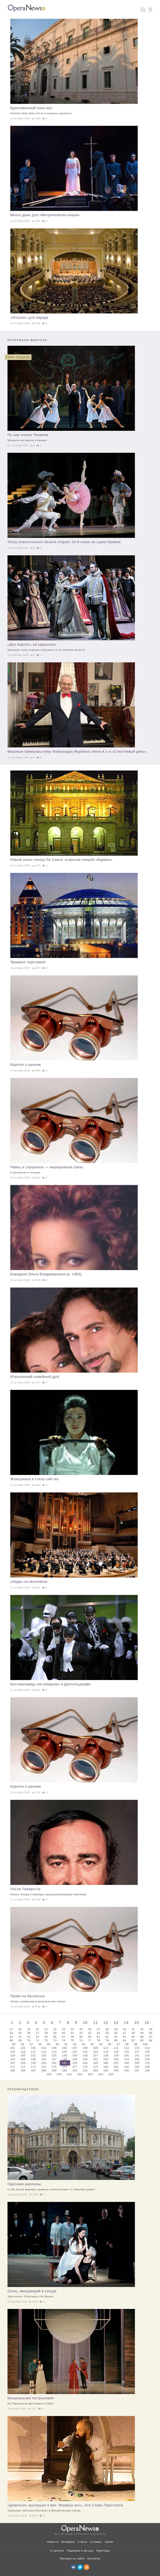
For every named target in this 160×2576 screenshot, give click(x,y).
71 (38, 2040)
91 (66, 2044)
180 (106, 2066)
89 (49, 2044)
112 (127, 2047)
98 (127, 2044)
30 (125, 2029)
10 (86, 2022)
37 (38, 2032)
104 (44, 2047)
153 (117, 2059)
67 (151, 2036)
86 (23, 2044)
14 (127, 2022)
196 (127, 2070)
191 (75, 2070)
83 (142, 2040)
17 (12, 2029)
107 (75, 2047)
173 (34, 2066)
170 (147, 2062)
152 (106, 2059)
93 (84, 2044)
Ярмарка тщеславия (27, 962)
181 (117, 2066)
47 (125, 2032)
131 (34, 2055)
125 (117, 2051)
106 (65, 2047)
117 (34, 2051)
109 (96, 2047)
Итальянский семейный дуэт (35, 1377)
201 (70, 2074)
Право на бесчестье (81, 1998)
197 (137, 2070)
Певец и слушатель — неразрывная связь (81, 1169)
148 (65, 2059)
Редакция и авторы (80, 2550)
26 (90, 2029)
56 (55, 2036)
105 (55, 2047)
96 (110, 2044)
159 (34, 2062)
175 (55, 2066)
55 (47, 2036)
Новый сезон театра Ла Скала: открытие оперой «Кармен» (61, 860)
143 (13, 2059)
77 (90, 2040)
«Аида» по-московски (28, 1581)
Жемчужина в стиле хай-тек (34, 1479)
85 (14, 2044)
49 (142, 2032)
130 (23, 2055)
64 (125, 2036)
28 (107, 2029)
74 (64, 2040)
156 (147, 2059)
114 (147, 2047)
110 (106, 2047)
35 (20, 2032)
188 (44, 2070)
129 (13, 2055)
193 (96, 2070)
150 (85, 2059)
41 (73, 2032)
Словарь (96, 2541)
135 (75, 2055)
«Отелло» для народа (29, 317)
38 (47, 2032)
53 (29, 2036)
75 (73, 2040)
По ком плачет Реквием (79, 437)
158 (23, 2062)
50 (151, 2032)
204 (101, 2074)
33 (151, 2029)
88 (40, 2044)
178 (85, 2066)
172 (23, 2066)
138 (106, 2055)
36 (29, 2032)
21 (47, 2029)
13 (117, 2022)
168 (127, 2062)
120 (65, 2051)
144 (23, 2059)
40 (64, 2032)
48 (134, 2032)
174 (44, 2066)
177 (75, 2066)
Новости (52, 2541)
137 (96, 2055)
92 (75, 2044)
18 (20, 2029)
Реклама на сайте (72, 2558)
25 (81, 2029)
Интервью (68, 2541)
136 (85, 2055)
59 (81, 2036)
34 (12, 2032)
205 (111, 2074)
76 (81, 2040)
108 (85, 2047)
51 (12, 2036)
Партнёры (103, 2550)
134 (65, 2055)
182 (127, 2066)
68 (12, 2040)
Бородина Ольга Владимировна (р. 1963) (46, 1274)
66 (142, 2036)
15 (137, 2022)
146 (44, 2059)
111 (117, 2047)
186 (23, 2070)
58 (73, 2036)
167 (117, 2062)
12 (106, 2022)
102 (23, 2047)
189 (55, 2070)
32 (142, 2029)
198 (147, 2070)
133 (55, 2055)
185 (13, 2070)
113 (137, 2047)
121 (75, 2051)
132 (44, 2055)
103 (34, 2047)
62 (107, 2036)
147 (55, 2059)
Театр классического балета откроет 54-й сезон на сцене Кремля (64, 542)
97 (119, 2044)
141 (137, 2055)
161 (55, 2062)
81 (125, 2040)
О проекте (57, 2550)
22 (55, 2029)
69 (20, 2040)
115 (13, 2051)
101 (13, 2047)
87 (32, 2044)
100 (145, 2044)
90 (58, 2044)
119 (55, 2051)
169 (137, 2062)
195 (117, 2070)
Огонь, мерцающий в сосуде (79, 2293)
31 (134, 2029)
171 (13, 2066)
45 (107, 2032)
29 (116, 2029)
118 (44, 2051)
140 (127, 2055)
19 (29, 2029)
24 (73, 2029)
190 (65, 2070)
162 (65, 2062)
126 (127, 2051)
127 (137, 2051)
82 (134, 2040)
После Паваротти (81, 1891)
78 (99, 2040)
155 (137, 2059)
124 (106, 2051)
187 (34, 2070)
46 (116, 2032)
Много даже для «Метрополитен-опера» (45, 215)
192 (85, 2070)
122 (85, 2051)
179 (96, 2066)
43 (90, 2032)
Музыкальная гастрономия (79, 2400)
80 (116, 2040)
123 (96, 2051)
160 (44, 2062)
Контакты (93, 2558)
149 (75, 2059)
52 (20, 2036)
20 (38, 2029)
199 (49, 2074)
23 (64, 2029)
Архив (109, 2541)
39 (55, 2032)
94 (93, 2044)
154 (127, 2059)
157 (13, 2062)
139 (117, 2055)
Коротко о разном (25, 1064)
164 (85, 2062)
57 (64, 2036)
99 (136, 2044)
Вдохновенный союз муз (81, 110)
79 (107, 2040)
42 (81, 2032)
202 (80, 2074)
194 (106, 2070)
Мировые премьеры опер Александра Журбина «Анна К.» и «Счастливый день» (77, 751)
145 (34, 2059)
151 (96, 2059)
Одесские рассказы (79, 2186)
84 (151, 2040)
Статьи (82, 2541)
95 (101, 2044)
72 (47, 2040)
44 (99, 2032)
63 (116, 2036)
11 (96, 2022)
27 (99, 2029)
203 (91, 2074)
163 (75, 2062)
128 (147, 2051)
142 (147, 2055)
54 (38, 2036)
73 (55, 2040)
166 (106, 2062)
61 (99, 2036)
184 (147, 2066)
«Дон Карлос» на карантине (79, 647)
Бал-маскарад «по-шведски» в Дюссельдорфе (50, 1684)
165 (96, 2062)
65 (134, 2036)
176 (65, 2066)
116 (23, 2051)
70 (29, 2040)
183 (137, 2066)
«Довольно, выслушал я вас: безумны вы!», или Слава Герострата (79, 2507)
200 (60, 2074)
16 (146, 2022)
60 (90, 2036)
